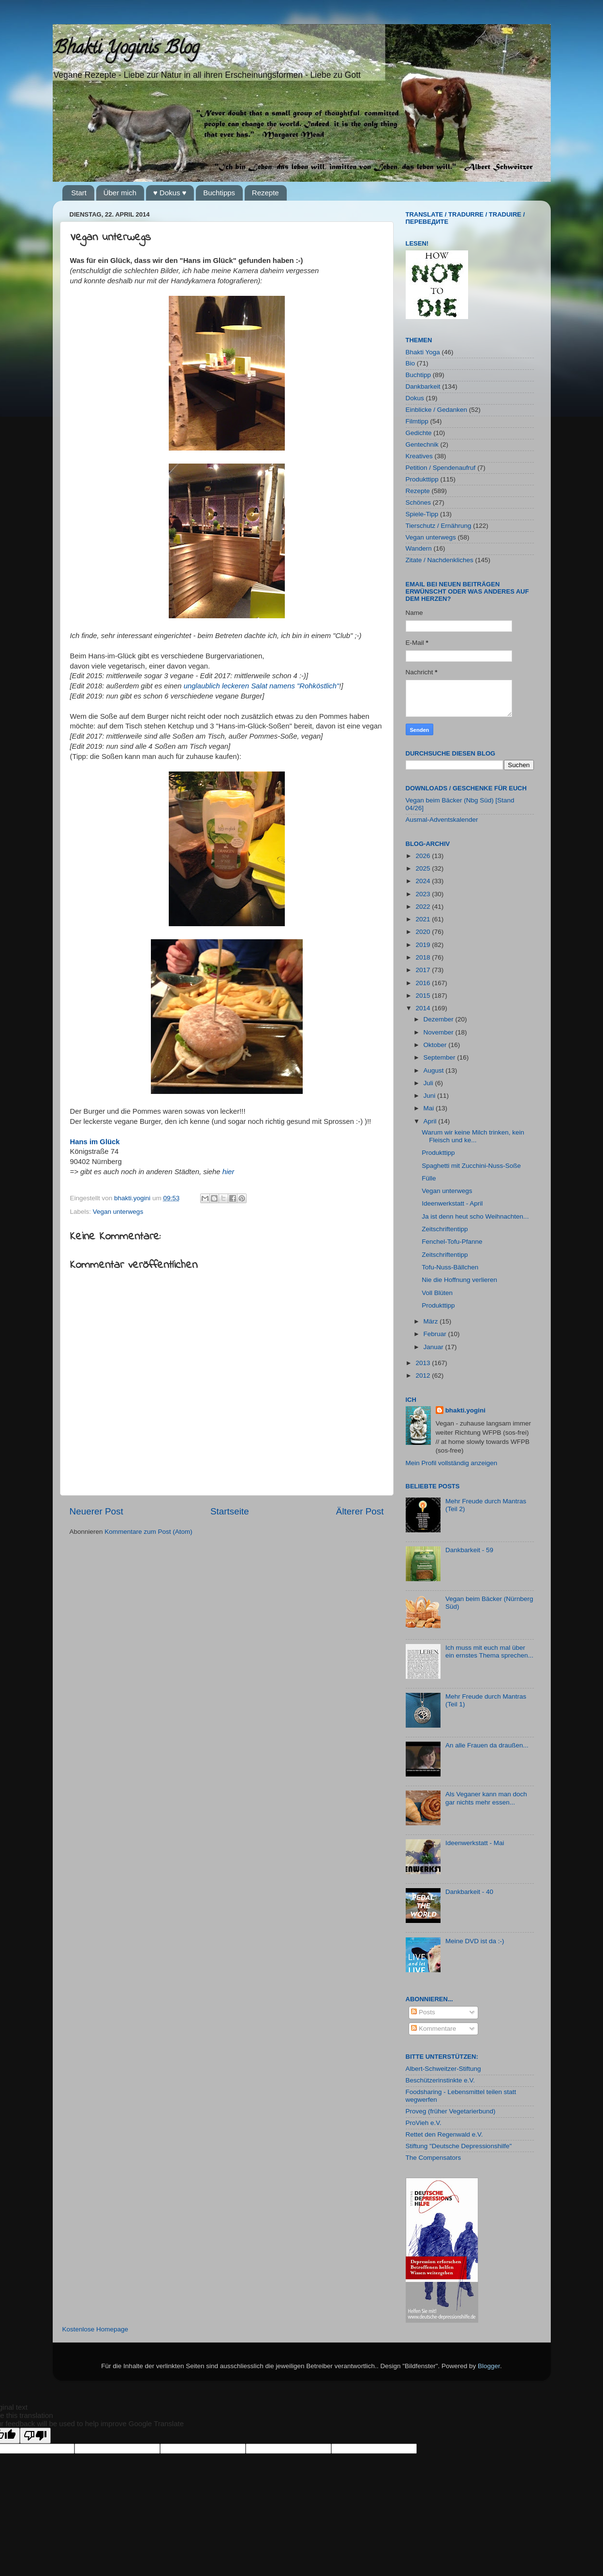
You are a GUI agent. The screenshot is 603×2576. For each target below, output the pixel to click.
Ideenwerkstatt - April (452, 1203)
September (440, 1057)
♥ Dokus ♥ (170, 193)
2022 (423, 906)
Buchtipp (418, 374)
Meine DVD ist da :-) (474, 1941)
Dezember (440, 1019)
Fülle (429, 1178)
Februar (436, 1334)
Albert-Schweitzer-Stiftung (443, 2068)
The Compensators (433, 2157)
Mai (430, 1108)
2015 (423, 995)
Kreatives (419, 456)
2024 (423, 881)
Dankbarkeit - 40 (469, 1891)
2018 (423, 957)
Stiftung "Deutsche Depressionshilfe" (459, 2146)
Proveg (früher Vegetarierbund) (451, 2111)
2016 (423, 983)
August (435, 1070)
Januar (434, 1347)
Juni (431, 1095)
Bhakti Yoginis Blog (126, 49)
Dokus (415, 398)
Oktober (436, 1044)
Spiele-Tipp (422, 514)
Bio (410, 363)
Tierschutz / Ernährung (438, 525)
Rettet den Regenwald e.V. (444, 2134)
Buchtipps (219, 193)
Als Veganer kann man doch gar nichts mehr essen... (486, 1797)
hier (228, 1172)
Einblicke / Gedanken (437, 409)
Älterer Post (360, 1511)
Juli (429, 1083)
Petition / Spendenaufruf (441, 467)
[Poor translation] (35, 2436)
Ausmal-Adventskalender (442, 819)
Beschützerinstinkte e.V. (440, 2080)
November (440, 1032)
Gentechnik (422, 444)
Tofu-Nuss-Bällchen (450, 1267)
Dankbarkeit (423, 386)
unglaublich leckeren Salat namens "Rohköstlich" (261, 686)
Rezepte (265, 193)
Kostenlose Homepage (95, 2329)
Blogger (489, 2366)
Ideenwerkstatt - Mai (474, 1843)
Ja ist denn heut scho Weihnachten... (475, 1216)
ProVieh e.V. (423, 2122)
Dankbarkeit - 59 (469, 1550)
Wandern (419, 548)
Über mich (119, 193)
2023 (423, 894)
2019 (423, 944)
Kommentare (433, 2028)
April (431, 1121)
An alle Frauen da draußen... (487, 1745)
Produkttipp (422, 479)
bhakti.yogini (133, 1198)
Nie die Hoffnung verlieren (459, 1279)
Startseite (229, 1511)
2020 (423, 931)
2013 (423, 1363)
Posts (423, 2012)
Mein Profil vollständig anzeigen (452, 1463)
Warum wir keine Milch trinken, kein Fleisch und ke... (473, 1136)
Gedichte (419, 433)
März (432, 1321)
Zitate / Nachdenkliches (439, 560)
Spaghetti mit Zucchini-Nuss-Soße (471, 1165)
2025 (423, 868)
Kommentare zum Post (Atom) (148, 1531)
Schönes (418, 502)
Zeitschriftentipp (445, 1229)
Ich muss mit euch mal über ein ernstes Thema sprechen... (489, 1651)
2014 (423, 1008)
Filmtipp (417, 421)
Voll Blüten (437, 1292)
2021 (423, 919)
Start (79, 193)
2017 (423, 970)
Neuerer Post (96, 1511)
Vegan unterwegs (118, 1211)
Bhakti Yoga (423, 352)
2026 (423, 855)
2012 (423, 1375)
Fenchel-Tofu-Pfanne (452, 1241)
